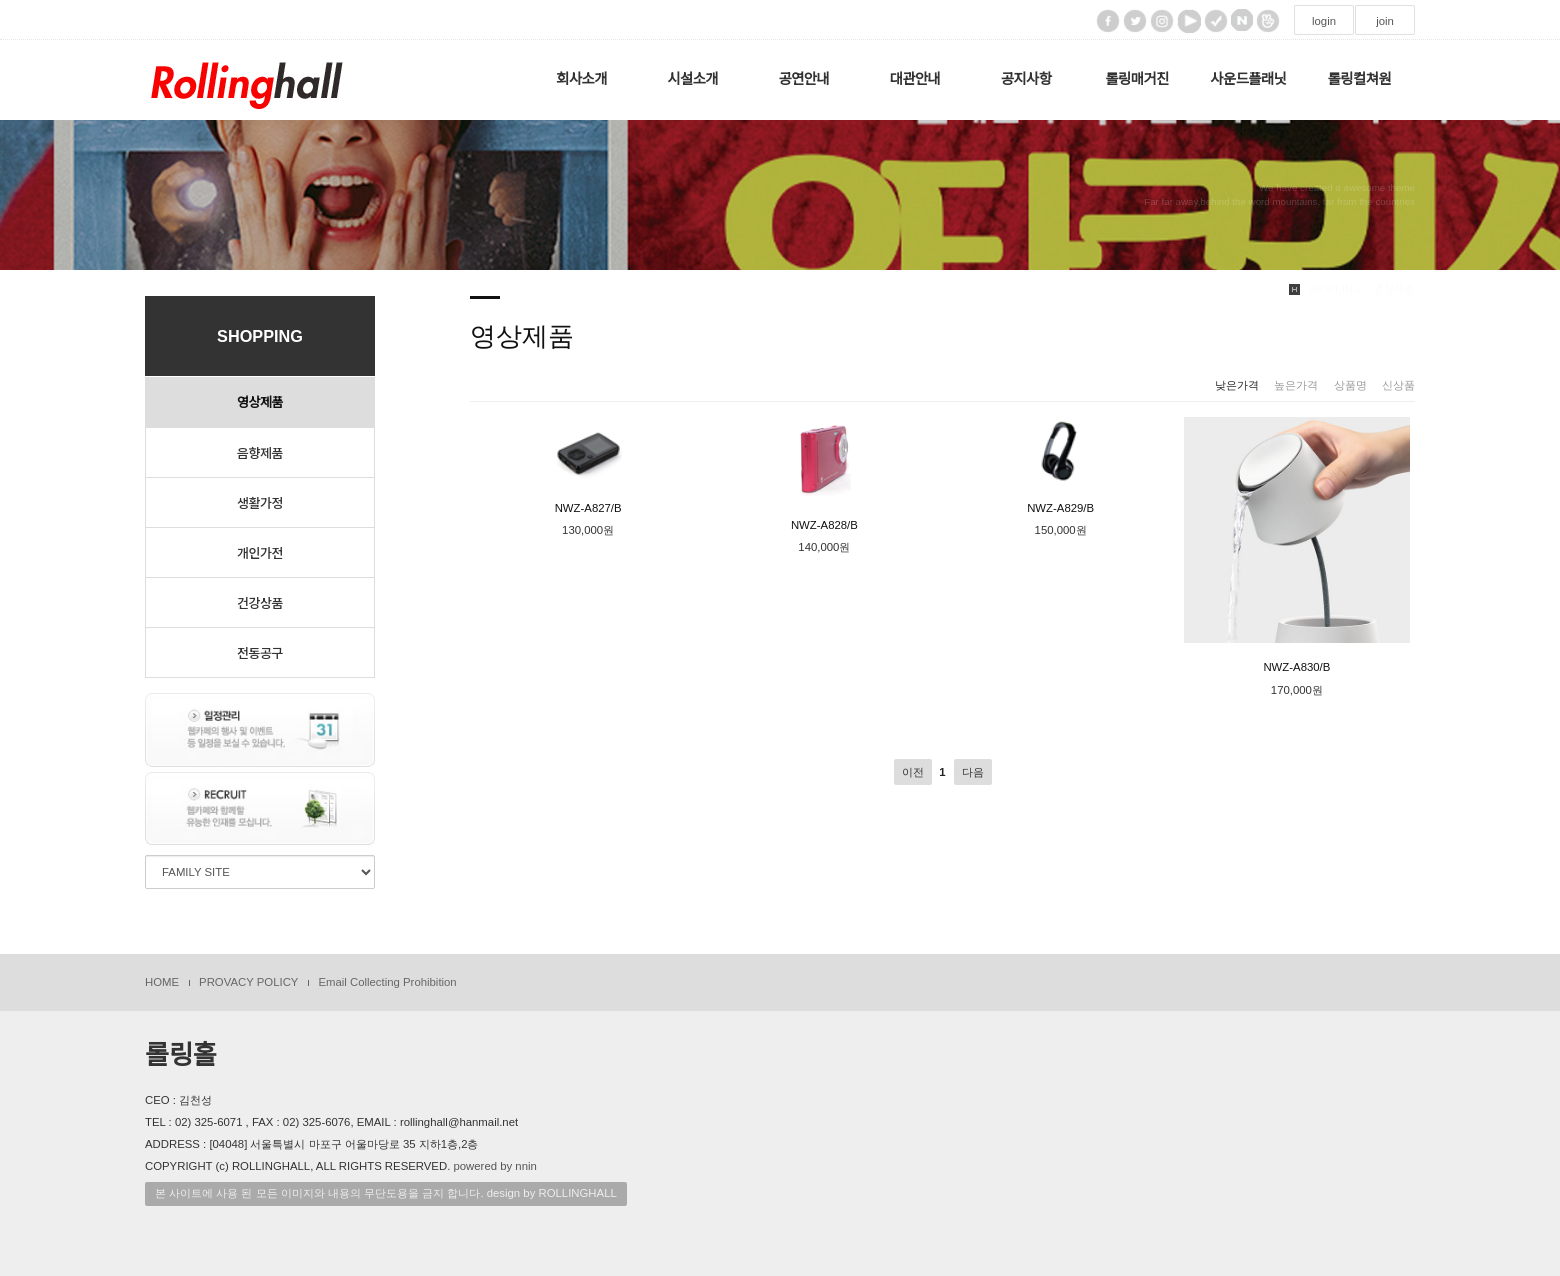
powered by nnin (494, 1166)
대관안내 (915, 79)
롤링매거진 (1137, 79)
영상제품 (260, 402)
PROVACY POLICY (248, 982)
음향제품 (260, 452)
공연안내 (804, 79)
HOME (162, 982)
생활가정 (260, 502)
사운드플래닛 (1248, 79)
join (1385, 21)
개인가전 (260, 552)
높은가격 (1296, 385)
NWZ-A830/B (1297, 545)
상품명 (1350, 385)
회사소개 (581, 79)
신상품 (1398, 385)
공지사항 (1026, 79)
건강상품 (260, 602)
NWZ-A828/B (824, 474)
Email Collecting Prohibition (387, 982)
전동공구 (260, 652)
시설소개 (692, 79)
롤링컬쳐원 (1359, 79)
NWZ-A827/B (588, 465)
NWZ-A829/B (1060, 465)
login (1324, 21)
